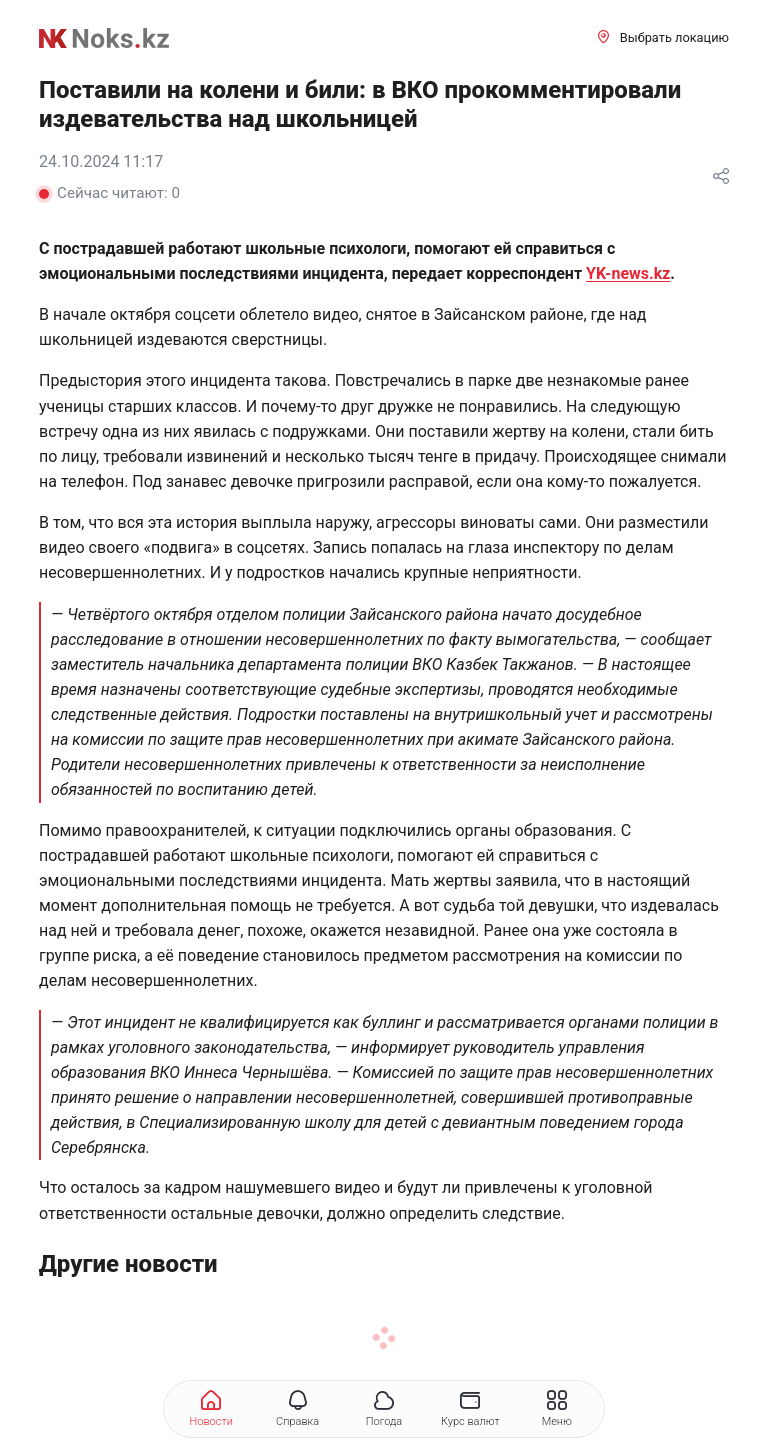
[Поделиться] (721, 177)
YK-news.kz (628, 273)
